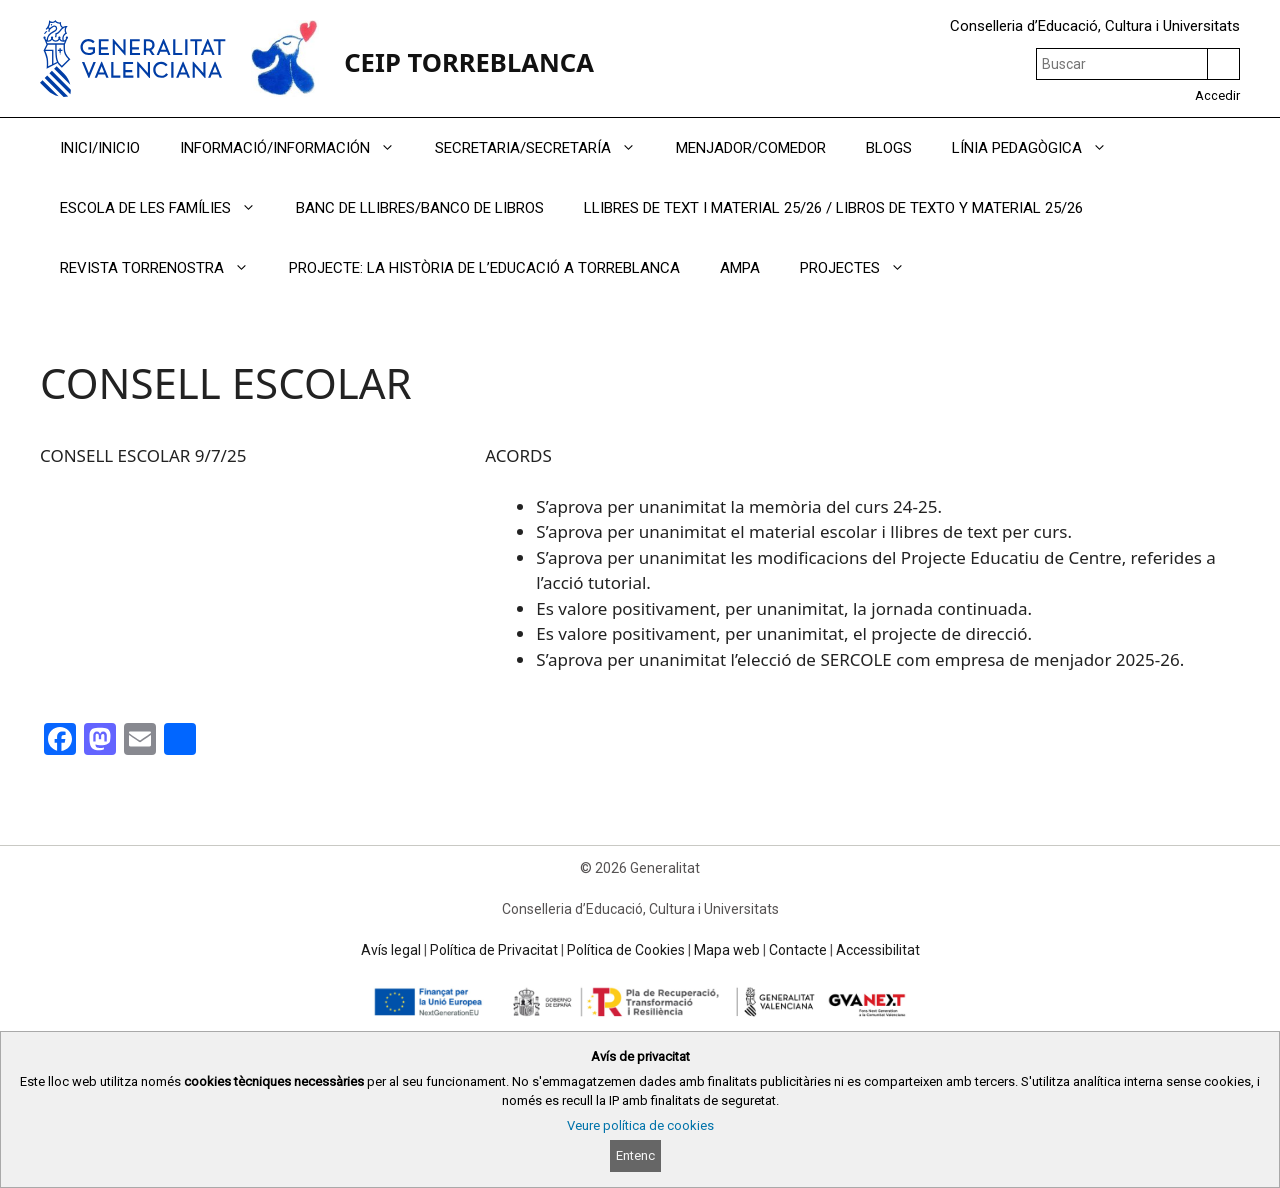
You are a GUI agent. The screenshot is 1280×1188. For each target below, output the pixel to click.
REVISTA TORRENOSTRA (164, 268)
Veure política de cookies (640, 1125)
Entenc (635, 1155)
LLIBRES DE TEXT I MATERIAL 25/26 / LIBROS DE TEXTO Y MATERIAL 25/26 (833, 208)
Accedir (1217, 95)
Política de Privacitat (494, 950)
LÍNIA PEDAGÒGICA (1039, 148)
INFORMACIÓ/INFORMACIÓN (297, 148)
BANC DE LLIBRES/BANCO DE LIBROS (420, 208)
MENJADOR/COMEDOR (751, 148)
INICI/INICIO (100, 148)
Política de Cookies (626, 950)
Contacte (798, 950)
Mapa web (727, 950)
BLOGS (889, 148)
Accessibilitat (878, 950)
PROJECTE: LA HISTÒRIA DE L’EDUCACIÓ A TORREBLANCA (484, 268)
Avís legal (391, 950)
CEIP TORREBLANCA (469, 62)
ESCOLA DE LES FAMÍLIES (168, 208)
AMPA (740, 268)
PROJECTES (862, 268)
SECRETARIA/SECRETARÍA (545, 148)
